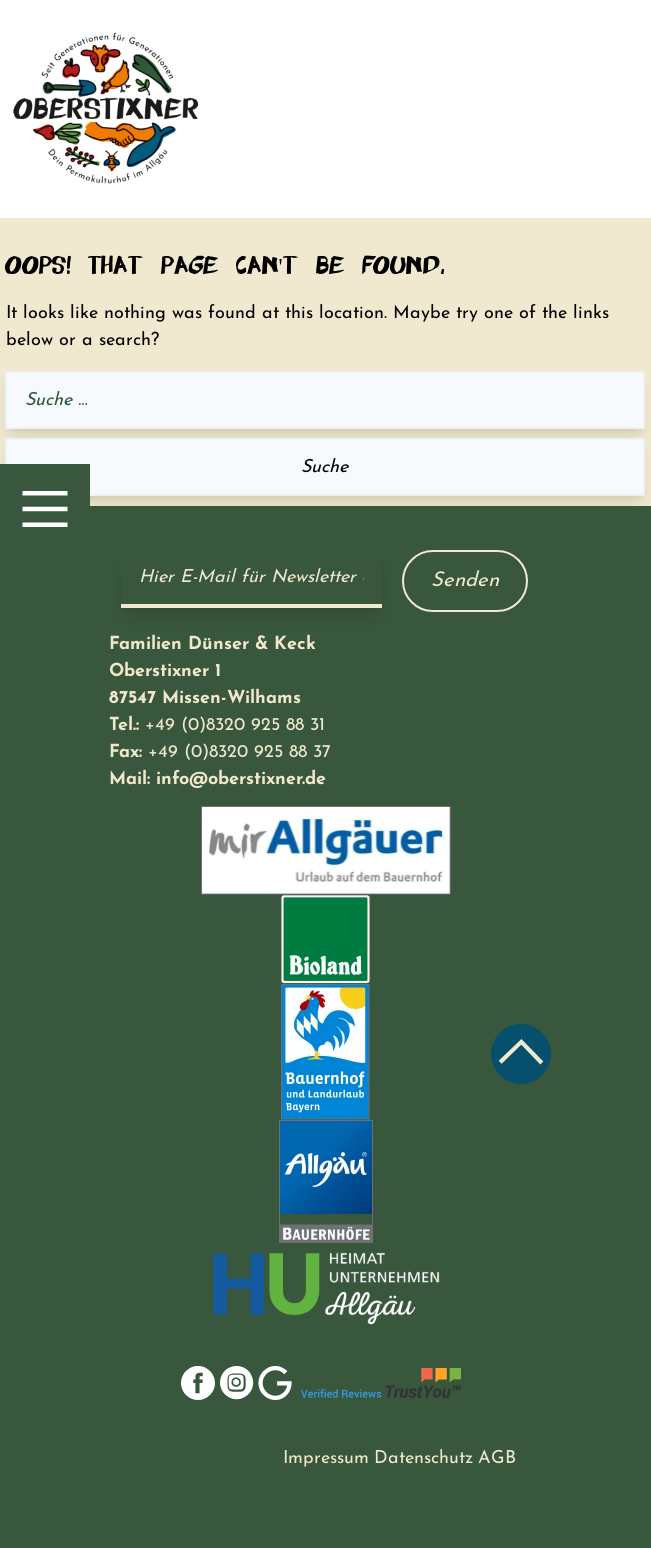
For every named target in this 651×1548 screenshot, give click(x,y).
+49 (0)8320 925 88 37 (239, 752)
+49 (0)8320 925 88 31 (235, 725)
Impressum (326, 1458)
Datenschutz (423, 1458)
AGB (497, 1458)
